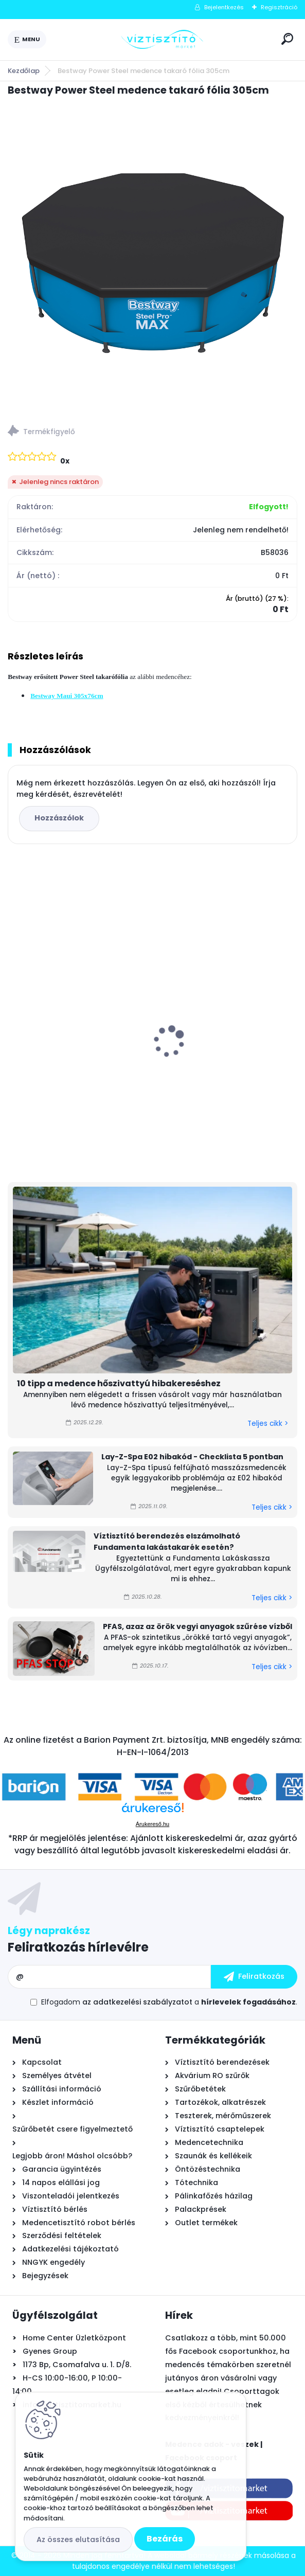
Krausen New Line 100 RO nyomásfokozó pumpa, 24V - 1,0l (221, 1036)
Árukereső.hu (152, 1824)
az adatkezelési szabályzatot (137, 2002)
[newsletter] (254, 1976)
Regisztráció (279, 7)
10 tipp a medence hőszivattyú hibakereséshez (119, 1383)
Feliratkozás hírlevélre (78, 1947)
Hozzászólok (59, 818)
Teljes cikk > (267, 1423)
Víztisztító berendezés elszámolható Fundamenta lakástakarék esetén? (167, 1541)
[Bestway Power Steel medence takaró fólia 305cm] (152, 257)
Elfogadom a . (169, 2002)
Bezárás (165, 2539)
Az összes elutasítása (78, 2539)
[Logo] (162, 40)
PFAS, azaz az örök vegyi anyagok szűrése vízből (197, 1626)
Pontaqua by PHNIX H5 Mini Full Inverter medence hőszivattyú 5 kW (76, 1028)
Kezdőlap (24, 71)
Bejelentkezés (224, 7)
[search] (287, 39)
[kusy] (37, 1143)
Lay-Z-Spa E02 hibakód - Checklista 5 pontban (192, 1457)
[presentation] (15, 1024)
